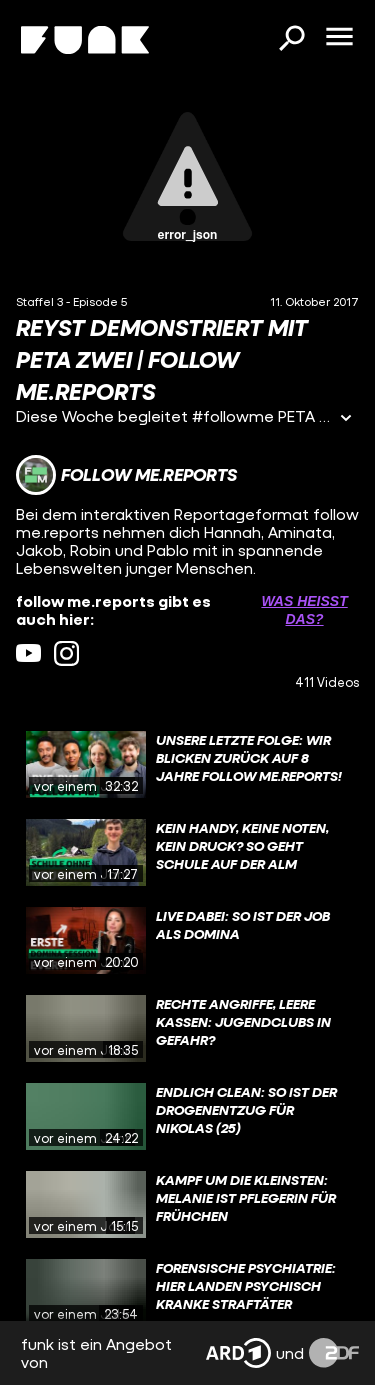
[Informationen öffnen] (346, 419)
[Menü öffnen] (339, 38)
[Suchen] (291, 40)
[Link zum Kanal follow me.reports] (126, 475)
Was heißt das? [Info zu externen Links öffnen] (304, 610)
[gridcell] (187, 765)
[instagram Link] (66, 653)
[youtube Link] (28, 653)
